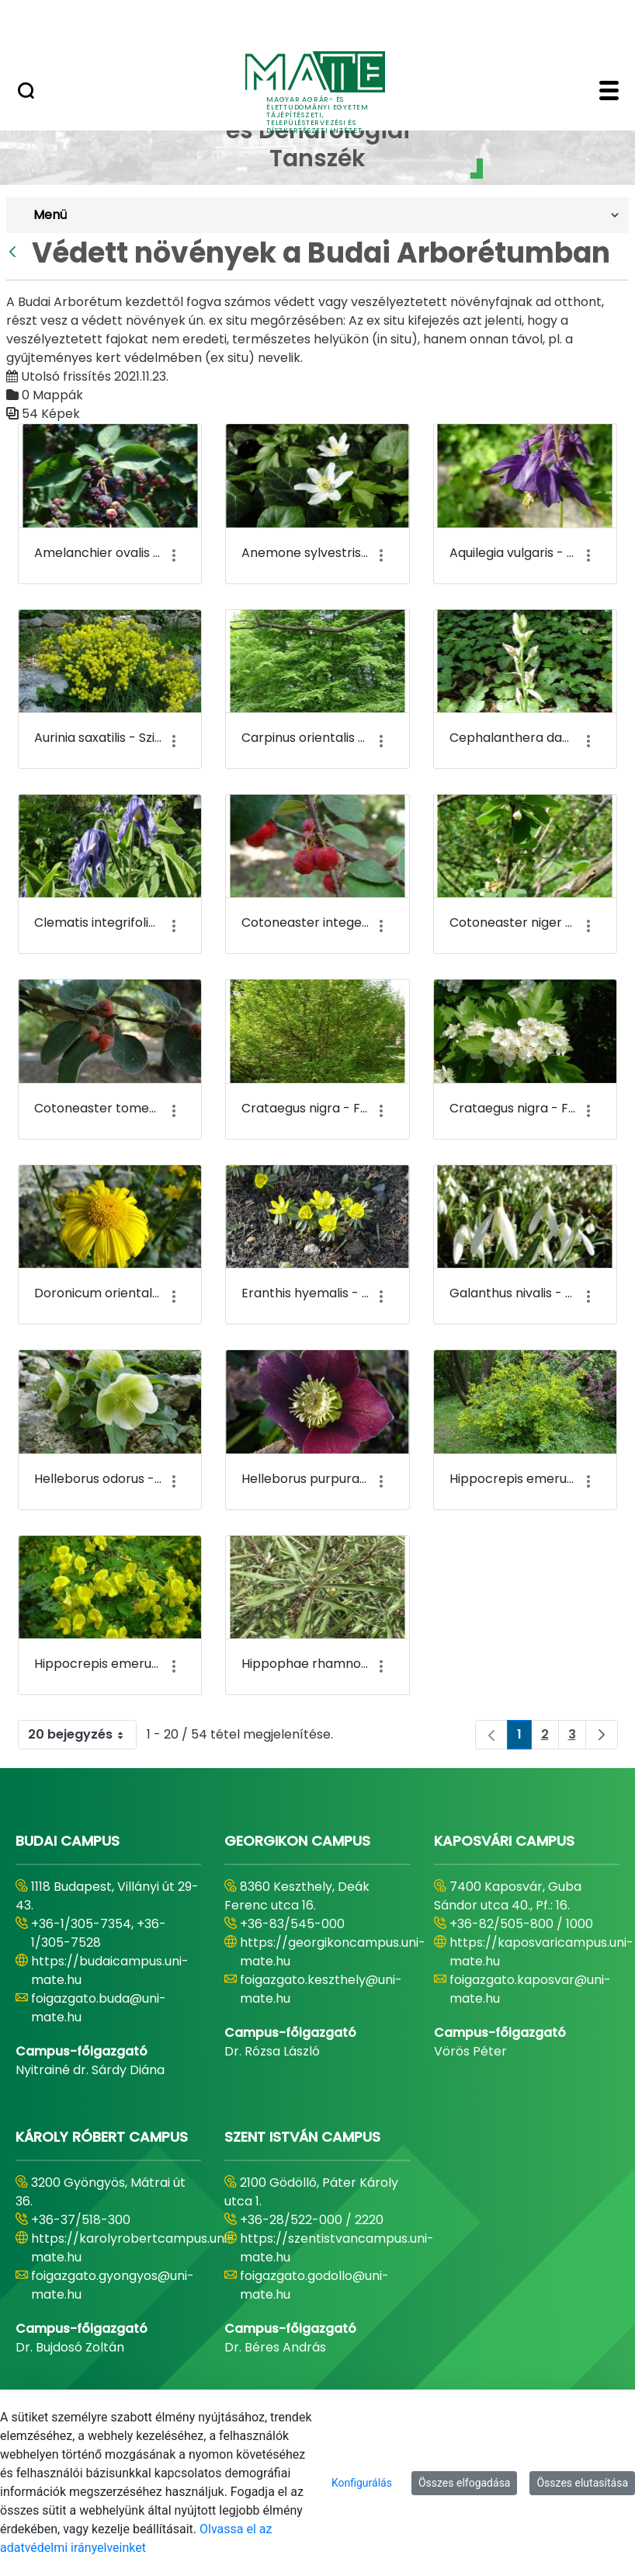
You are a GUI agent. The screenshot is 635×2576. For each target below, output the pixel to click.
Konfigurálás (361, 2483)
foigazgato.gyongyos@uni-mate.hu (112, 2285)
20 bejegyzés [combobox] (82, 1734)
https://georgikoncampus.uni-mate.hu (332, 1952)
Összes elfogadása (464, 2483)
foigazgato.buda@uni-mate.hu (98, 2007)
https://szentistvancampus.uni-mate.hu (337, 2248)
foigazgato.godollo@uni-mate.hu (314, 2285)
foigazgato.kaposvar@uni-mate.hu (530, 1989)
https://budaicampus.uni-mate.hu (110, 1970)
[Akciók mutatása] (173, 556)
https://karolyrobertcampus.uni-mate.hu (132, 2248)
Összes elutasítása (582, 2483)
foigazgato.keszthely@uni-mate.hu (321, 1989)
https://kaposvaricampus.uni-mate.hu (541, 1952)
